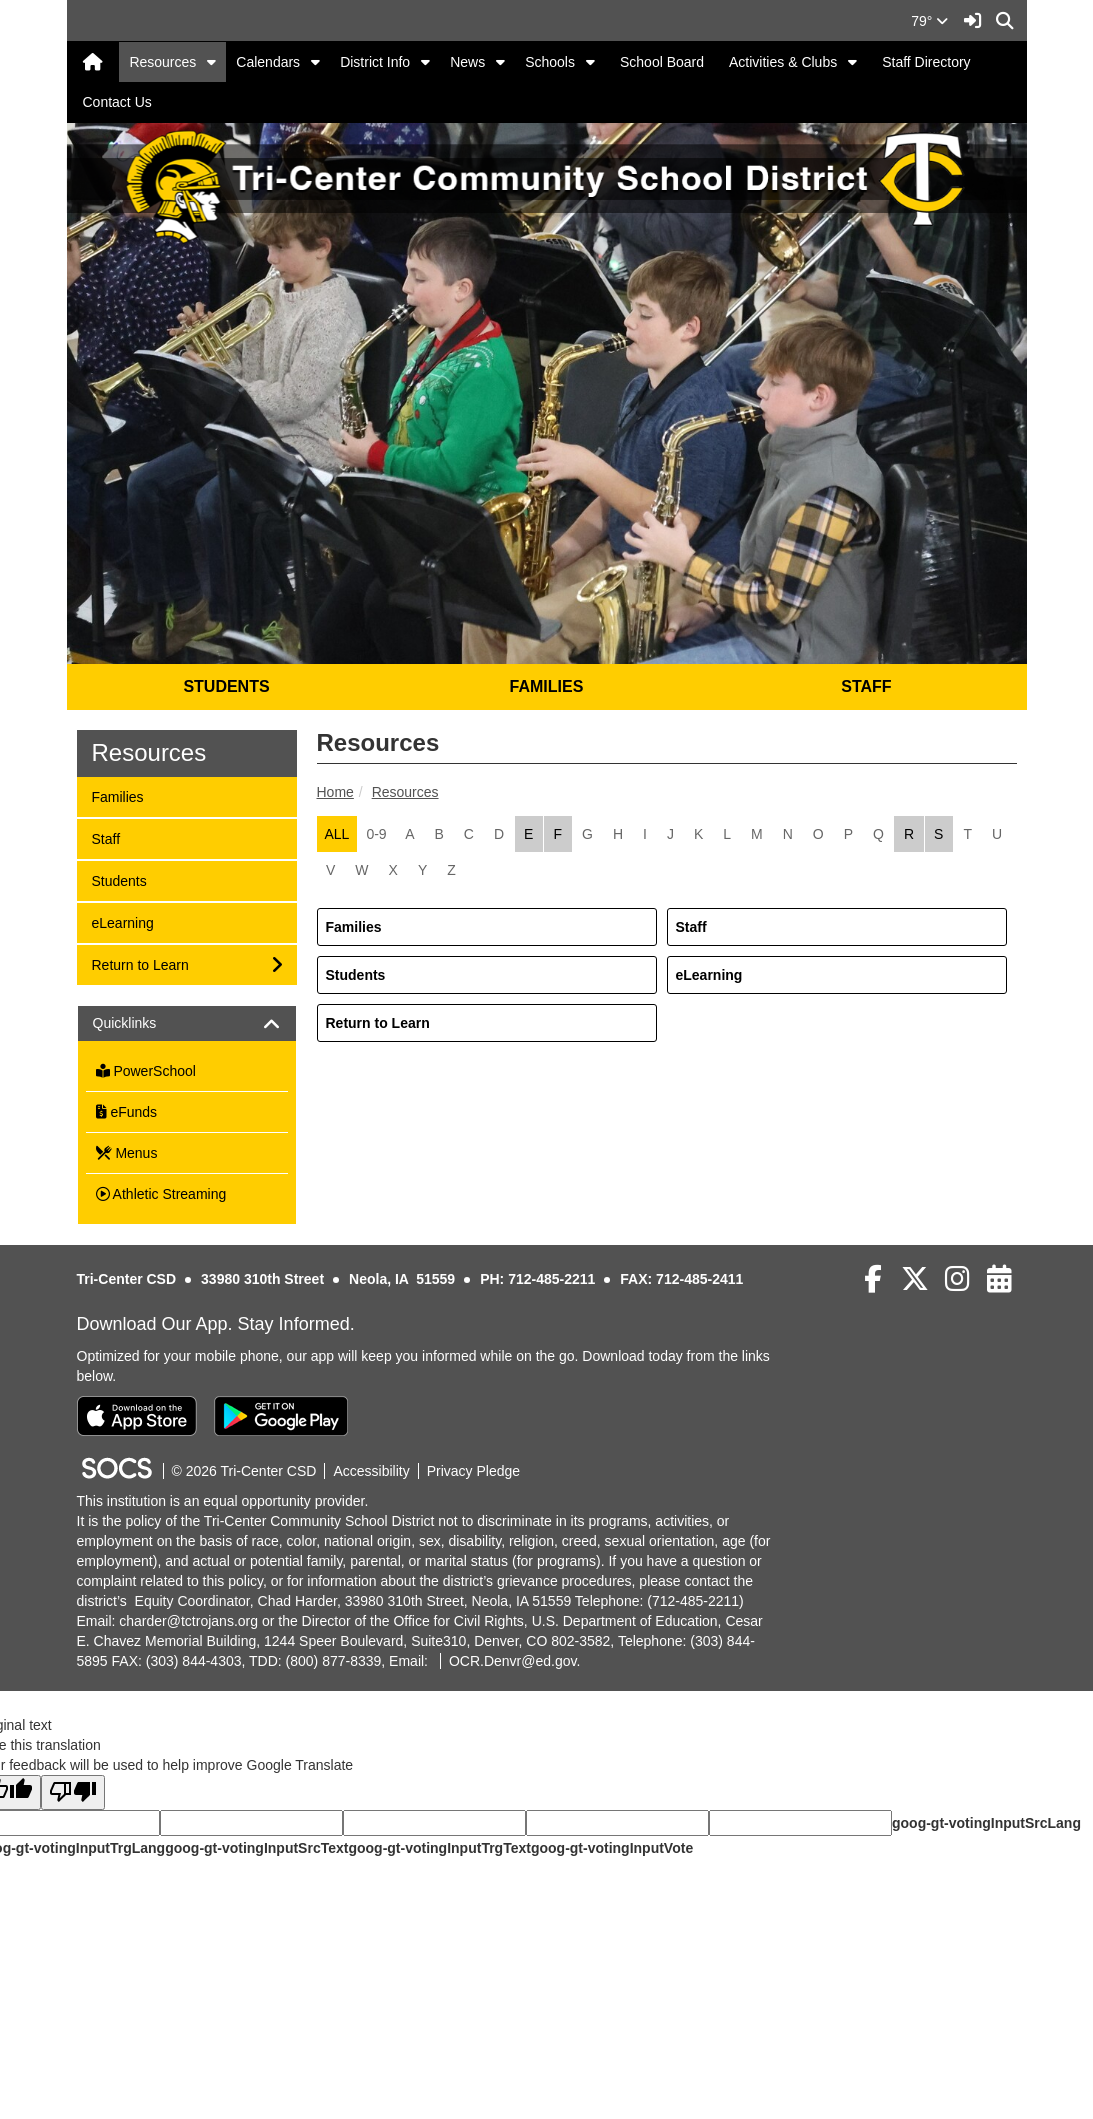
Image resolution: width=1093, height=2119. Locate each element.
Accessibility (371, 1471)
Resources (162, 62)
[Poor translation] (73, 1792)
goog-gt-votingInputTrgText (439, 1848)
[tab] (187, 1023)
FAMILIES (547, 686)
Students (356, 975)
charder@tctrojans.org (188, 1621)
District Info (375, 62)
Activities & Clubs (783, 62)
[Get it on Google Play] (281, 1416)
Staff (691, 927)
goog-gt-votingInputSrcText (256, 1848)
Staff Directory (926, 62)
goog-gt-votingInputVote (612, 1848)
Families (354, 927)
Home (335, 792)
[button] (211, 62)
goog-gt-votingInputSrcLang (986, 1823)
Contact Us (117, 102)
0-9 (376, 834)
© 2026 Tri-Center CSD (244, 1471)
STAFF (866, 686)
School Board (662, 62)
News (467, 62)
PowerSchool (146, 1071)
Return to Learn (378, 1023)
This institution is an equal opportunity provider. (223, 1501)
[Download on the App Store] (137, 1416)
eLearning (709, 975)
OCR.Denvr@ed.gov (513, 1661)
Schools (550, 62)
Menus (127, 1153)
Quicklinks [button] (142, 1023)
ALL (337, 834)
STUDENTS (226, 686)
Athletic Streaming (161, 1194)
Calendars (268, 62)
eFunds (127, 1112)
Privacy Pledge (473, 1471)
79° (929, 21)
